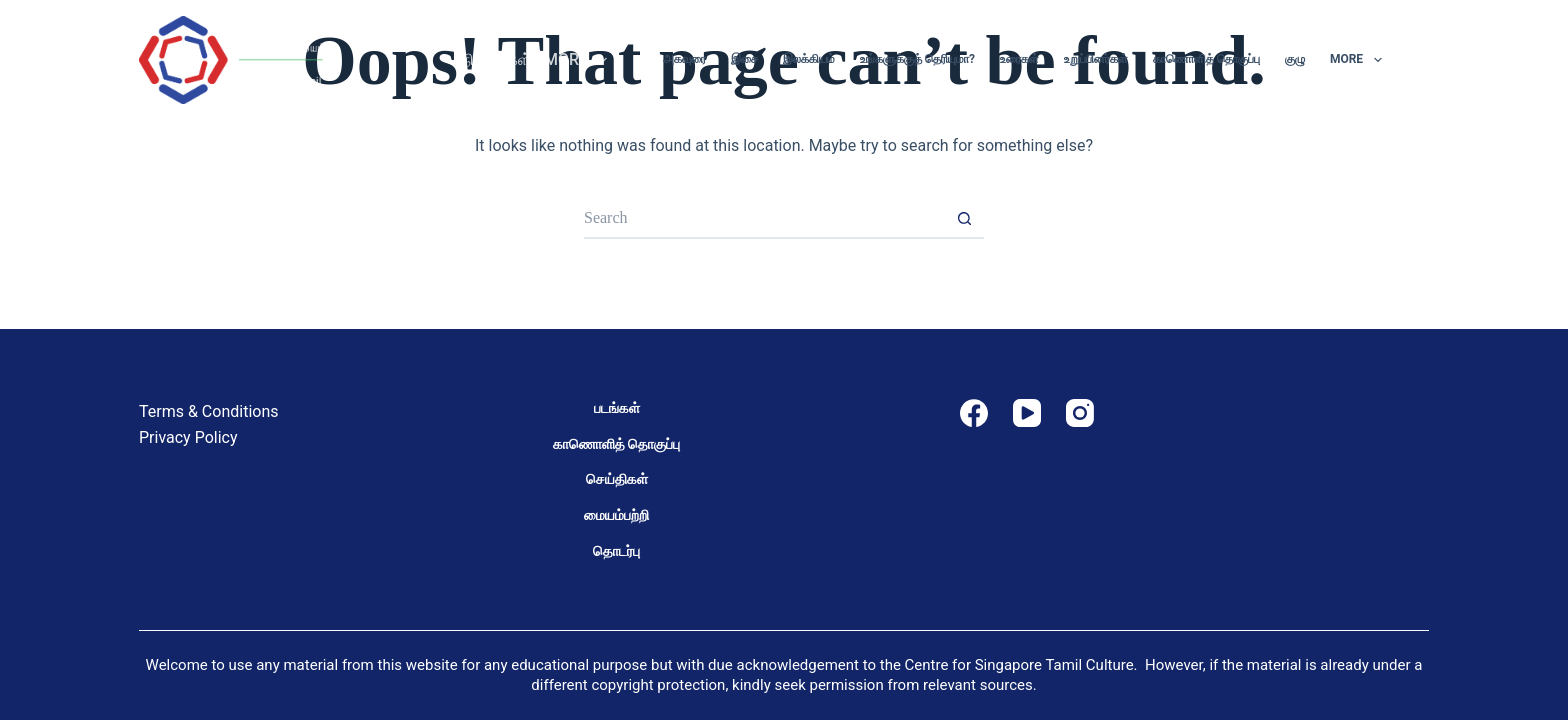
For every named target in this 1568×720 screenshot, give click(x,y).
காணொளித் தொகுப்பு (1206, 59)
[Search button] (964, 219)
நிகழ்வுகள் (496, 59)
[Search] (1421, 60)
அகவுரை (684, 59)
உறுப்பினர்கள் (1096, 59)
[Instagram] (1080, 413)
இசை (744, 59)
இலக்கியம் (809, 59)
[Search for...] (764, 219)
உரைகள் (1019, 59)
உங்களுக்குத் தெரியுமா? (917, 59)
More (579, 60)
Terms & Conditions (209, 411)
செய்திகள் (617, 479)
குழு (1295, 59)
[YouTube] (1027, 413)
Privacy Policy (188, 437)
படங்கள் (617, 408)
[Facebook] (974, 413)
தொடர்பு (616, 551)
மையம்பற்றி (616, 515)
